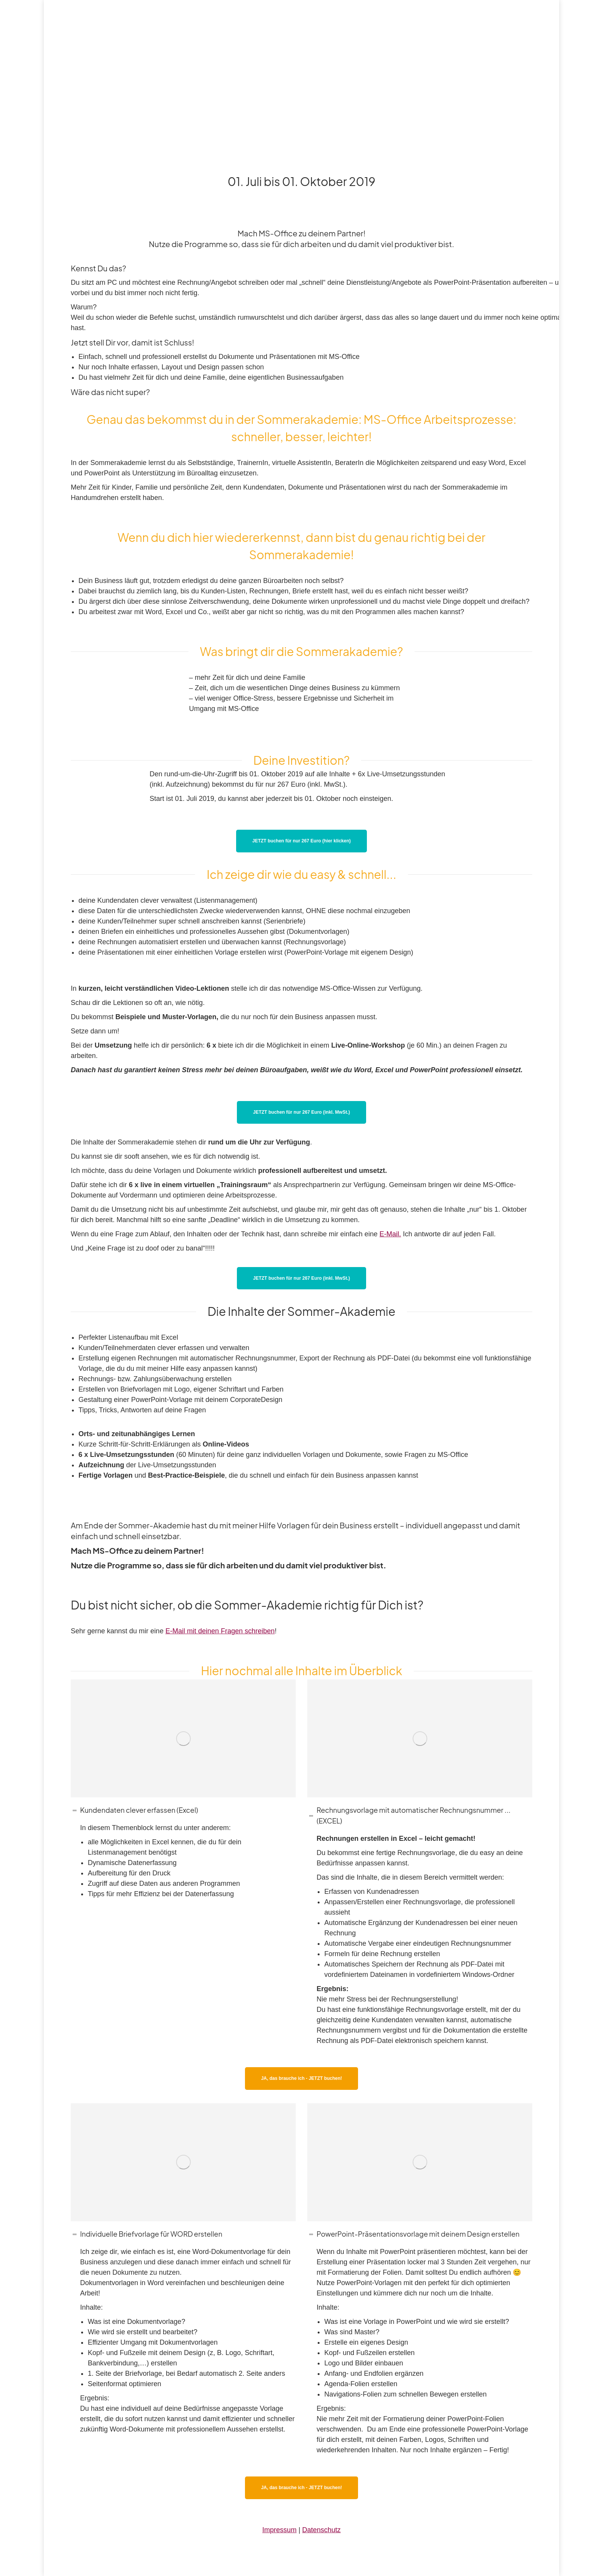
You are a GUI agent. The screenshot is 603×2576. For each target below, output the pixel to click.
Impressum (279, 2530)
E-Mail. (390, 1234)
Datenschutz (321, 2530)
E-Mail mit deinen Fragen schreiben (220, 1631)
